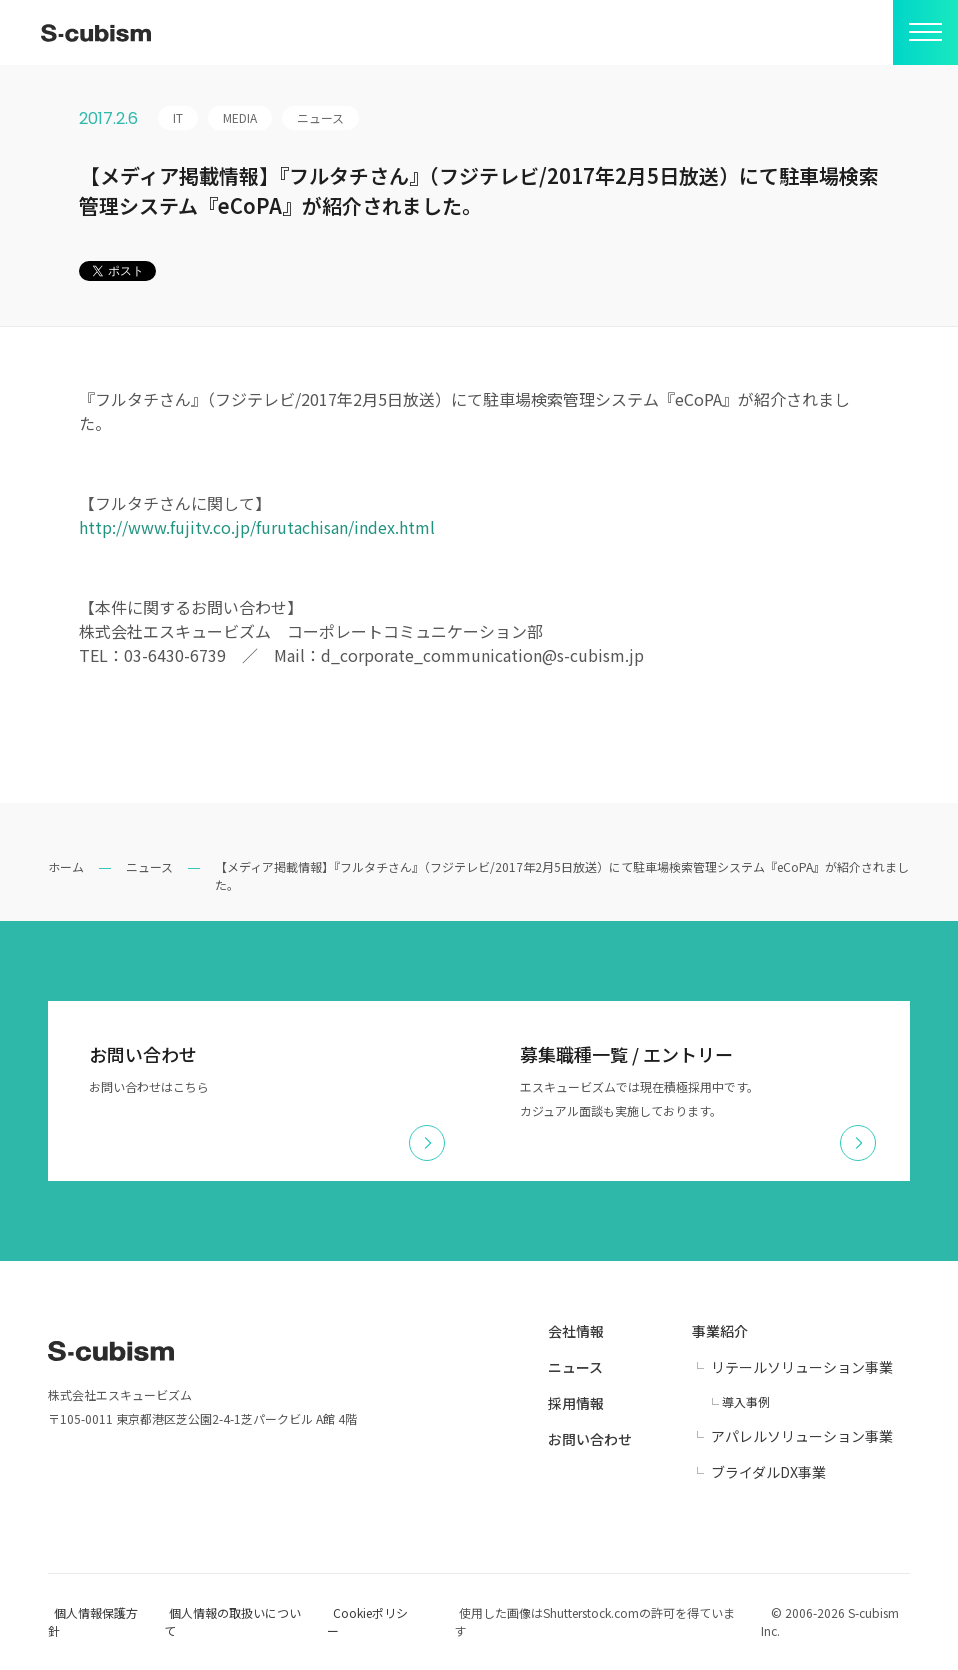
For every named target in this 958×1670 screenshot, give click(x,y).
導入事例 (746, 1401)
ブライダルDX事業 (768, 1472)
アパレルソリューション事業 (802, 1436)
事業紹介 (720, 1331)
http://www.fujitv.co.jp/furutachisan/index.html (257, 527)
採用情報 (576, 1403)
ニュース (149, 866)
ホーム (66, 866)
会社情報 (576, 1331)
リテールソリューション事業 (802, 1367)
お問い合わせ (590, 1439)
